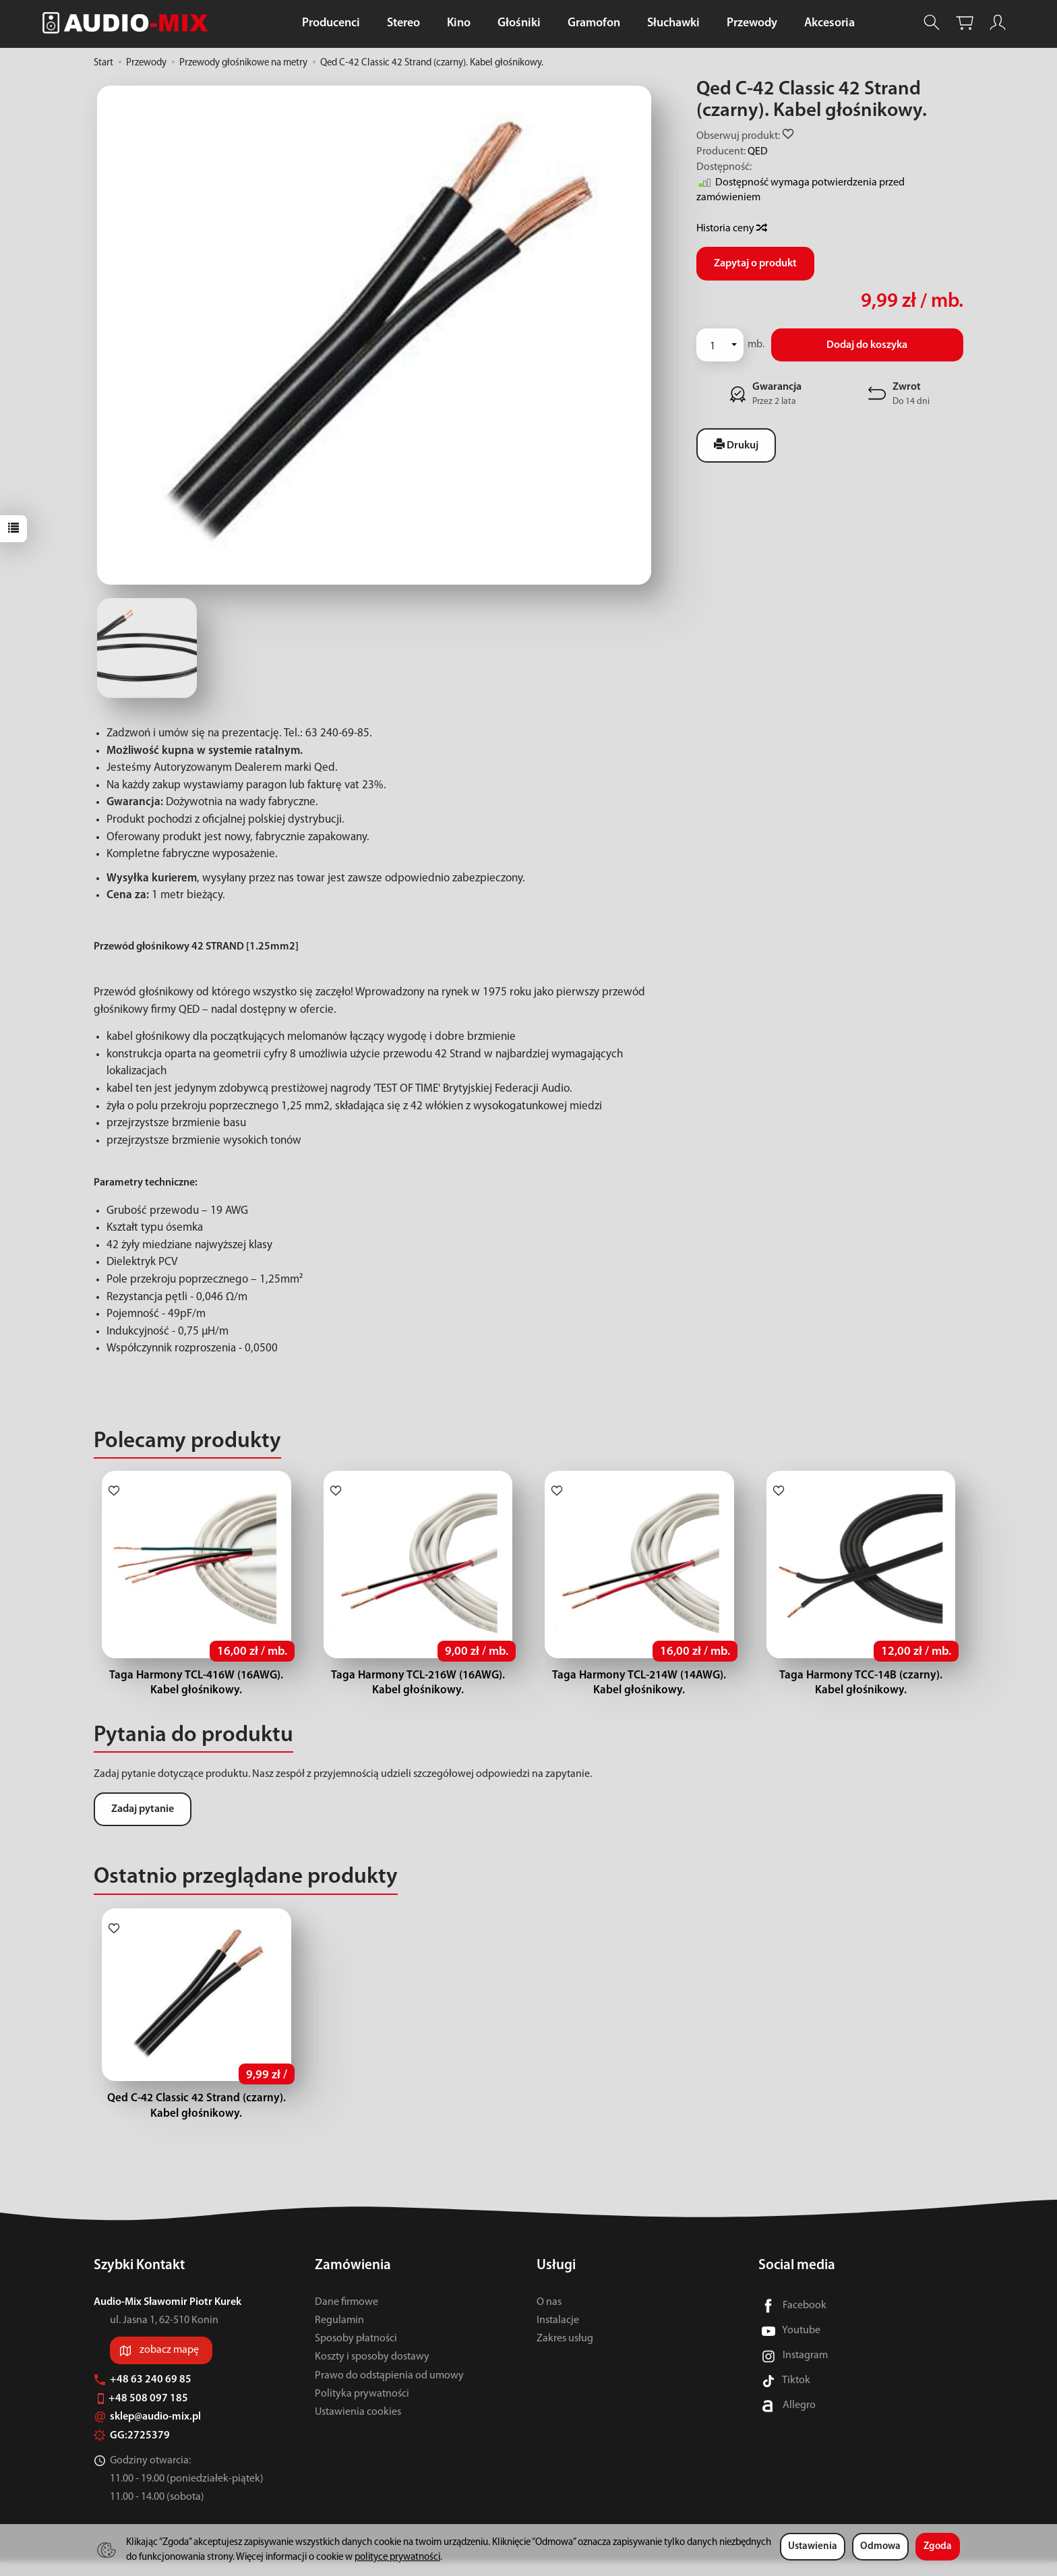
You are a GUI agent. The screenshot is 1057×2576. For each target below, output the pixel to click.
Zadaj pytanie (142, 1809)
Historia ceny (731, 228)
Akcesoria (829, 23)
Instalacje (558, 2335)
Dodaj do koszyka (866, 345)
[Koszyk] (965, 22)
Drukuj (736, 445)
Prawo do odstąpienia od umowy (389, 2389)
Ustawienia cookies (358, 2427)
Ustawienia (812, 2547)
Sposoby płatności (356, 2353)
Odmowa (880, 2547)
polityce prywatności (397, 2557)
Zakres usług (565, 2353)
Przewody (752, 23)
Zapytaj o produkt (755, 263)
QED (758, 151)
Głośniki (519, 23)
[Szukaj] (931, 22)
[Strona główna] (128, 22)
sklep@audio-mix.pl (147, 2431)
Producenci (331, 23)
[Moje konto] (998, 22)
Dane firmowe (346, 2316)
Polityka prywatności (362, 2408)
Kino (459, 23)
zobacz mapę (169, 2365)
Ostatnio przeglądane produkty (246, 1877)
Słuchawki (673, 23)
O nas (549, 2316)
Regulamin (339, 2335)
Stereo (403, 23)
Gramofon (594, 23)
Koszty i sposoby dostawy (372, 2371)
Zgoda (938, 2547)
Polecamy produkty (187, 1441)
